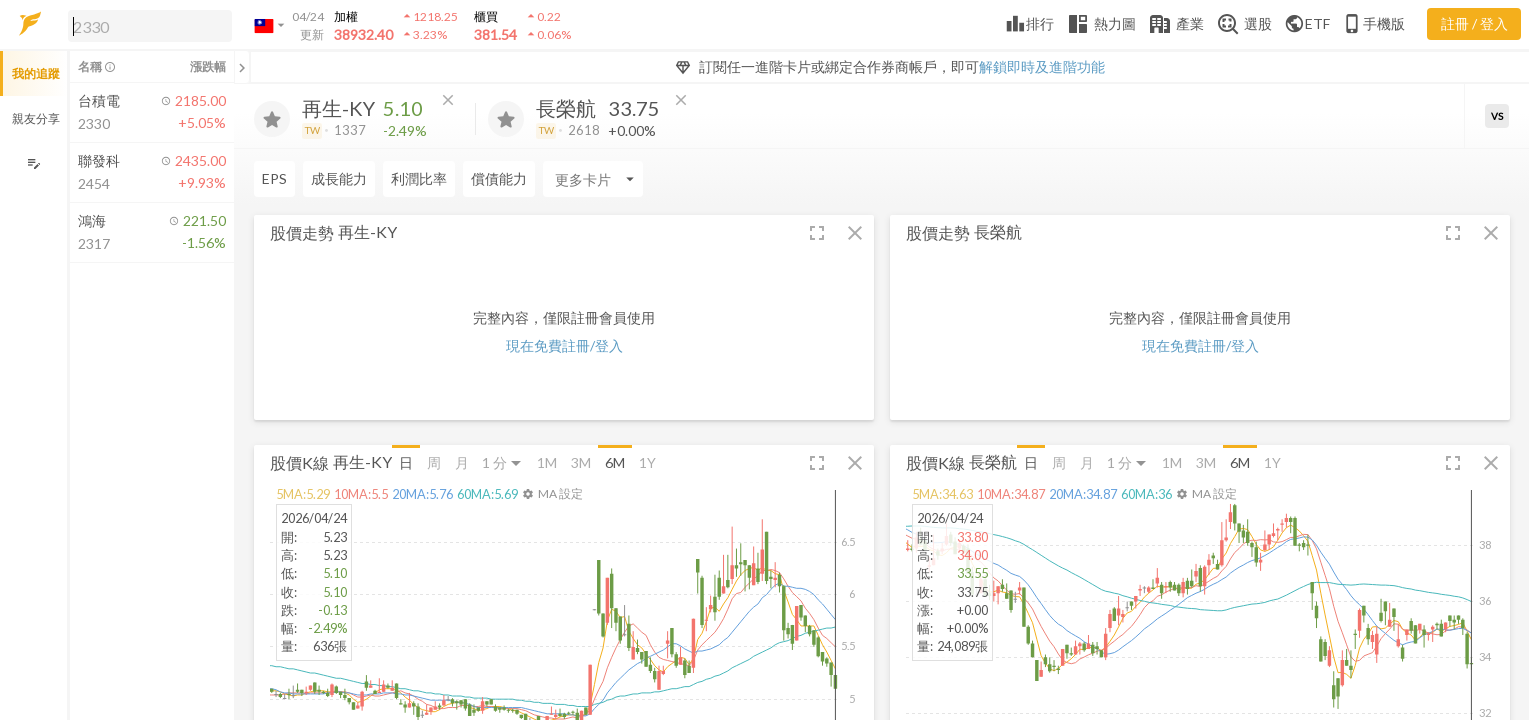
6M (615, 462)
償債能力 (499, 178)
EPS (274, 178)
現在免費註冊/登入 (564, 345)
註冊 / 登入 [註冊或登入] (1474, 23)
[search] (150, 26)
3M (581, 462)
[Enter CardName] (593, 179)
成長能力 (339, 178)
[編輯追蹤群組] (33, 163)
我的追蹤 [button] (36, 73)
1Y (647, 462)
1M (547, 462)
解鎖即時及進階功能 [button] (1042, 66)
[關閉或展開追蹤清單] (242, 67)
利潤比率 (419, 178)
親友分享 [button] (36, 118)
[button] (146, 25)
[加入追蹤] (272, 119)
